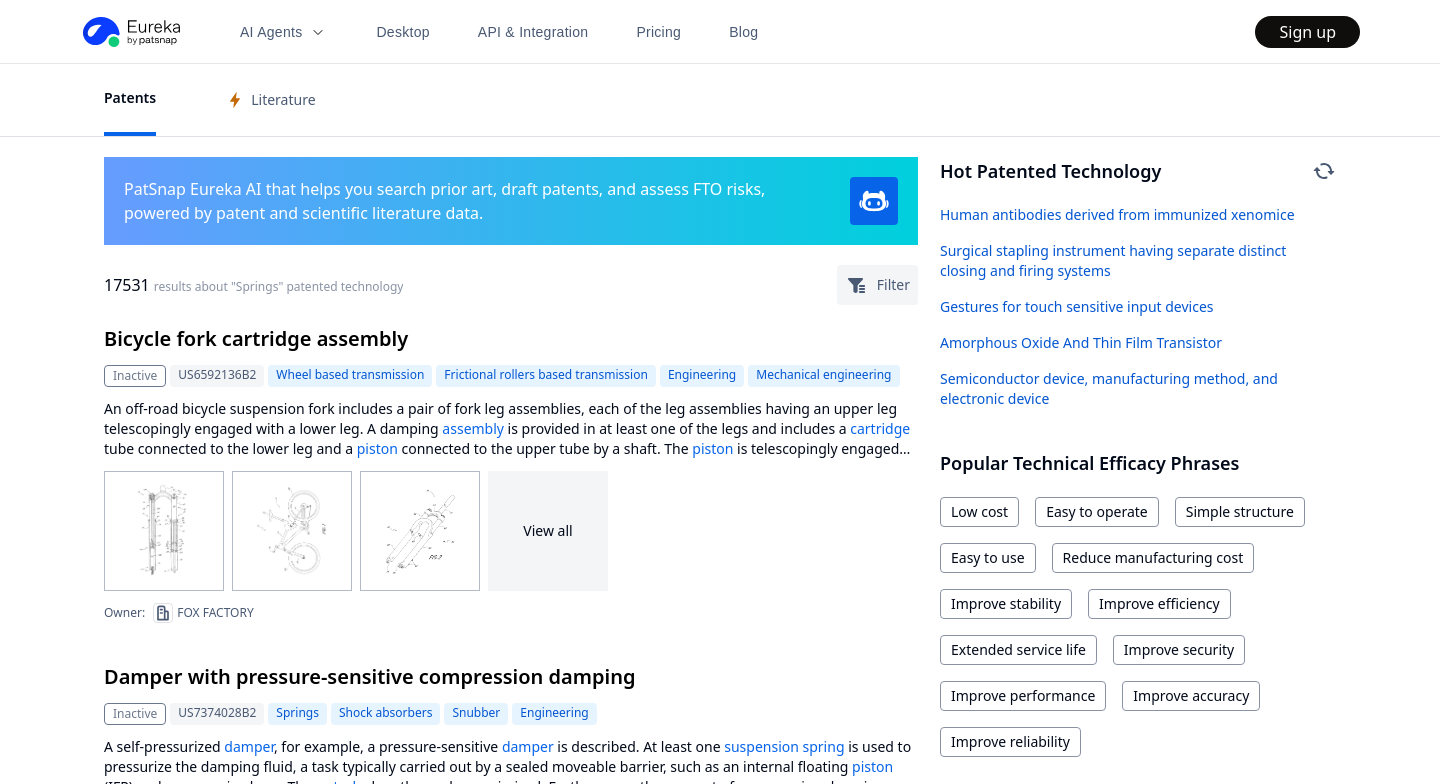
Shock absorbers (385, 712)
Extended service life (1018, 649)
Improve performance (1023, 695)
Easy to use (988, 557)
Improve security (1179, 649)
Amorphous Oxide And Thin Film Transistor (1081, 342)
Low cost (979, 511)
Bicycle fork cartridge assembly (256, 338)
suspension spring (784, 746)
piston (377, 448)
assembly (473, 428)
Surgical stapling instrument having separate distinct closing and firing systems (1113, 260)
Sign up (1307, 32)
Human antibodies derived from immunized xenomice (1117, 214)
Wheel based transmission (350, 374)
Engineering (702, 374)
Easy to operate (1097, 511)
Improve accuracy (1191, 695)
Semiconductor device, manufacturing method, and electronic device (1109, 388)
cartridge (880, 428)
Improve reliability (1010, 741)
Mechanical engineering (823, 374)
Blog (743, 32)
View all (547, 530)
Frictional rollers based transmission (546, 374)
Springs (297, 712)
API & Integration (533, 32)
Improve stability (1006, 603)
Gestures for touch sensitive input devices (1077, 306)
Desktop (402, 32)
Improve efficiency (1159, 603)
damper (249, 746)
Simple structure (1240, 511)
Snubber (476, 712)
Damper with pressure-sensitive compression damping (369, 676)
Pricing (658, 32)
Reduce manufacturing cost (1153, 557)
